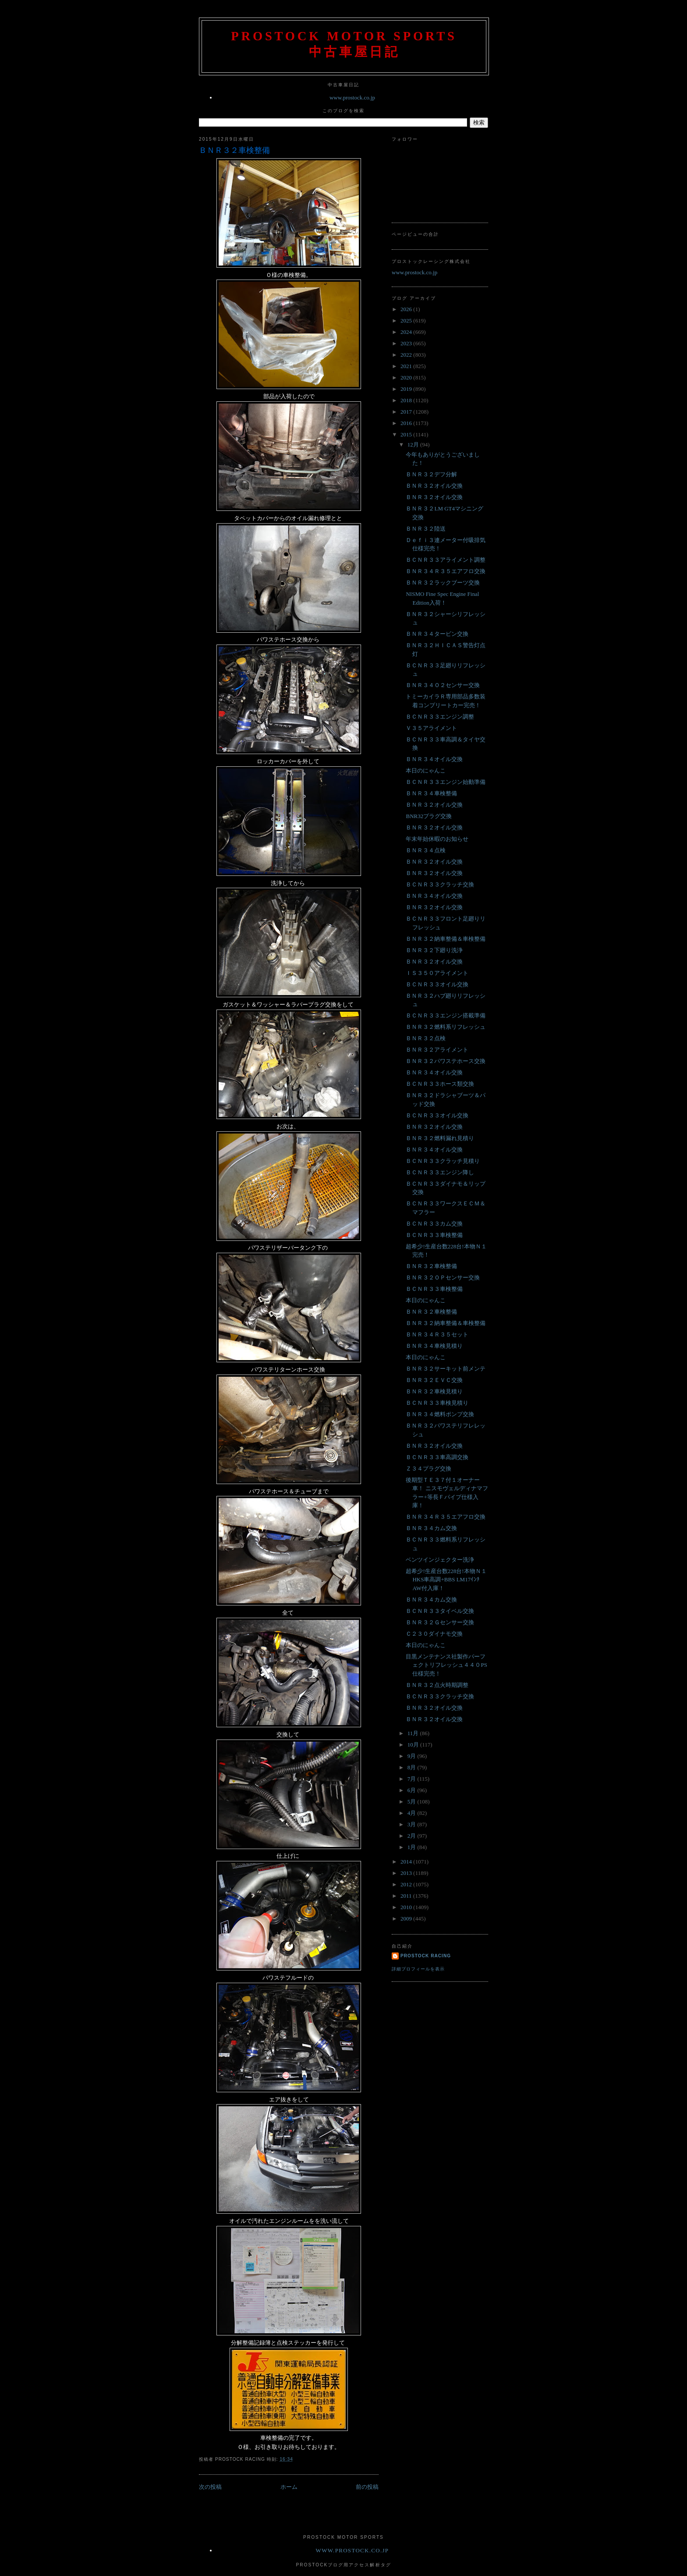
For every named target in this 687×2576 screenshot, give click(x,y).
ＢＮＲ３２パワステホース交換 (445, 1061)
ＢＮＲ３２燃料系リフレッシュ (445, 1027)
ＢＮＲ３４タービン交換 (437, 634)
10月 (413, 1744)
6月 (412, 1790)
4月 (412, 1813)
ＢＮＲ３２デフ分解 (431, 474)
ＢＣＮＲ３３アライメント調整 (445, 559)
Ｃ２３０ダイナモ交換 (434, 1633)
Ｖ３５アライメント (431, 728)
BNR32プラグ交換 (429, 816)
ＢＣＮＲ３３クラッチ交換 (440, 884)
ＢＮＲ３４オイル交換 (434, 759)
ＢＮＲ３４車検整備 (431, 793)
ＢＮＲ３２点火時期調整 (437, 1685)
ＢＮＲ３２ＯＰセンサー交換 (443, 1277)
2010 (406, 1907)
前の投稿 (367, 2487)
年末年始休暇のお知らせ (437, 839)
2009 (406, 1918)
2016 (406, 423)
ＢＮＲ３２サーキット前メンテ (445, 1368)
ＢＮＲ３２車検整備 (234, 150)
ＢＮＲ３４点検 (426, 850)
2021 (406, 366)
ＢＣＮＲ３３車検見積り (437, 1403)
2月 (412, 1835)
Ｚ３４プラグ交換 (428, 1468)
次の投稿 (210, 2487)
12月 (413, 444)
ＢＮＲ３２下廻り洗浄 (434, 950)
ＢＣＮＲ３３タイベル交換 (440, 1611)
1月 (412, 1847)
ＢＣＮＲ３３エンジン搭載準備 (445, 1015)
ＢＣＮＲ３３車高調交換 (437, 1457)
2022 (406, 354)
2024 (406, 332)
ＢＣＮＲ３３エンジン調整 (440, 716)
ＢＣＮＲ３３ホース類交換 (440, 1084)
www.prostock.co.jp (352, 97)
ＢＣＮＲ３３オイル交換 (437, 984)
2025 (406, 320)
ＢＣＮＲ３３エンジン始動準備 (445, 782)
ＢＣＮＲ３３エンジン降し (440, 1172)
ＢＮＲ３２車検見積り (434, 1391)
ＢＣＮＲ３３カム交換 (434, 1223)
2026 (406, 309)
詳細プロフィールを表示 (418, 1969)
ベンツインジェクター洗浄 (440, 1559)
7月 (412, 1778)
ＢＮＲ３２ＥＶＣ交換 (434, 1380)
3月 (412, 1824)
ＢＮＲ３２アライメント (437, 1049)
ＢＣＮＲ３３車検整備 (434, 1235)
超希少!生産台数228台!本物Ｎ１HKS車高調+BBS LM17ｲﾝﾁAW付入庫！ (446, 1579)
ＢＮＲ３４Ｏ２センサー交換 (443, 685)
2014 (406, 1861)
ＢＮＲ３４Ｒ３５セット (437, 1334)
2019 (406, 389)
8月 (412, 1767)
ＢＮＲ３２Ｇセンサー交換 (440, 1622)
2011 (406, 1895)
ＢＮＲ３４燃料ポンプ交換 (440, 1414)
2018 (406, 400)
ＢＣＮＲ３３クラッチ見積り (443, 1161)
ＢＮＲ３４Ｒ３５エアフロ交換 (445, 571)
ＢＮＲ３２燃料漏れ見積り (440, 1138)
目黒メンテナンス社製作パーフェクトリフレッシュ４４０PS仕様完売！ (446, 1665)
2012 (406, 1884)
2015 (406, 434)
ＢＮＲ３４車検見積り (434, 1346)
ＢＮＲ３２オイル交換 (434, 485)
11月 (413, 1733)
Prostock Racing (425, 1955)
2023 (406, 343)
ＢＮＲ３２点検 (426, 1038)
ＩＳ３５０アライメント (437, 973)
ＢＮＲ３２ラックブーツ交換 (443, 582)
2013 (406, 1873)
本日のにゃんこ (426, 770)
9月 (412, 1756)
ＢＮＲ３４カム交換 (431, 1528)
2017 (406, 411)
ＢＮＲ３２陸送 (426, 528)
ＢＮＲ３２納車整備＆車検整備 (445, 938)
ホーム (288, 2487)
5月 (412, 1801)
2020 (406, 377)
